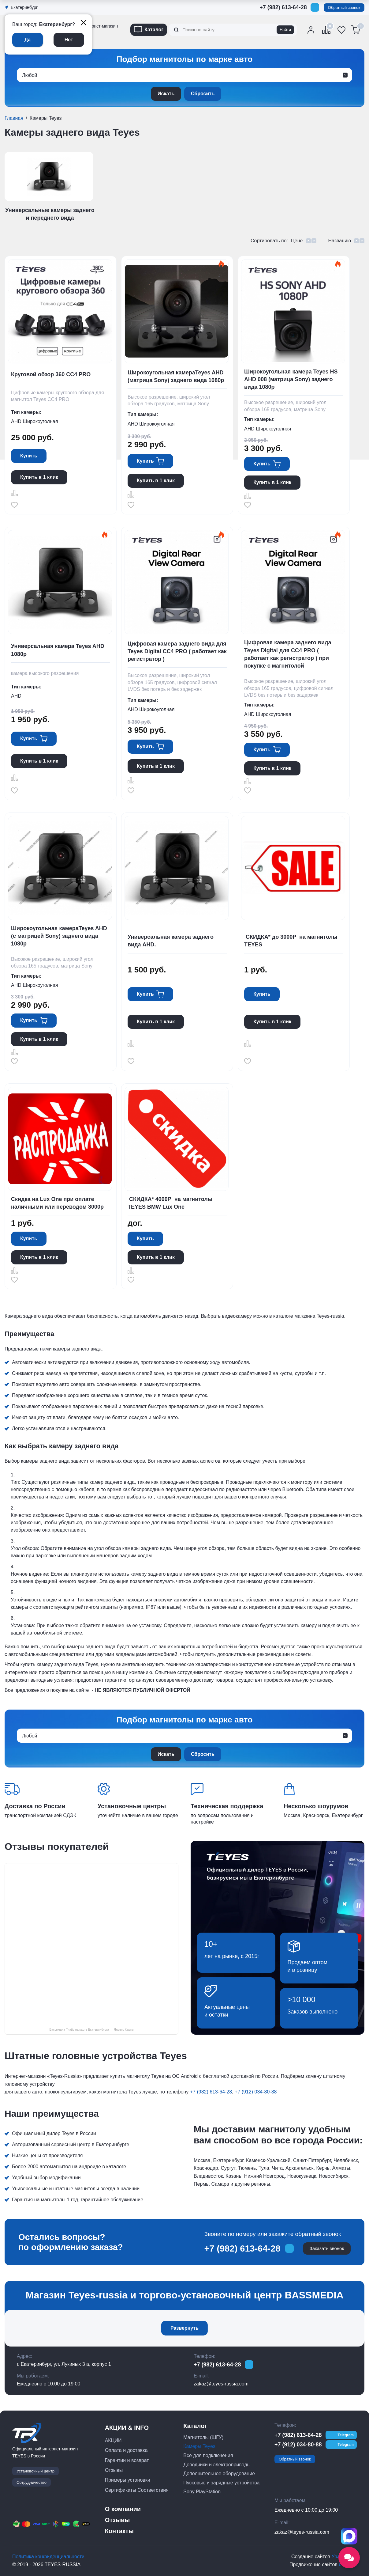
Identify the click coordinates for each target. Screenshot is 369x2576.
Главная (14, 118)
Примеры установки (127, 2480)
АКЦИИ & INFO (127, 2427)
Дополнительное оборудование (219, 2473)
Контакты (119, 2531)
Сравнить (14, 493)
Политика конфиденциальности (48, 2556)
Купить (28, 455)
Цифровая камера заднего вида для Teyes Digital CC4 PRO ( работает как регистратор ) (177, 651)
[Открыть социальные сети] (349, 2557)
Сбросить (202, 93)
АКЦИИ (113, 2440)
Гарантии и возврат (127, 2460)
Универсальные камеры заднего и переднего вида (49, 214)
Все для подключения (208, 2455)
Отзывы (114, 2470)
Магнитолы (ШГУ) (203, 2437)
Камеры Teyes (199, 2446)
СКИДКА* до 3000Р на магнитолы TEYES (290, 941)
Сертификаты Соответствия (137, 2490)
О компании (123, 2509)
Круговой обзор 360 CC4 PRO (51, 374)
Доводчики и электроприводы (217, 2464)
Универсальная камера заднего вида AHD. (171, 941)
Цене (297, 240)
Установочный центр (35, 2471)
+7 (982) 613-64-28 (283, 7)
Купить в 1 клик (39, 477)
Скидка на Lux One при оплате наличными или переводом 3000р (57, 1203)
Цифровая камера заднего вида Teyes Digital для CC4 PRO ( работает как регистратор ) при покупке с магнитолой (287, 654)
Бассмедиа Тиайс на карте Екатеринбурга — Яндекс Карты (91, 2029)
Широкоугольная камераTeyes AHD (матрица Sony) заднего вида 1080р (176, 376)
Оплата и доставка (126, 2450)
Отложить (14, 504)
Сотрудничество (32, 2482)
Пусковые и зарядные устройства (221, 2482)
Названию (339, 240)
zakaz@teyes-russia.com (221, 2383)
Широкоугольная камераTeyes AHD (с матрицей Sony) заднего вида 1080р (59, 936)
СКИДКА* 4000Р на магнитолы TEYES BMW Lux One (170, 1203)
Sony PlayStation (202, 2491)
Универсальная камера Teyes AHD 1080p (57, 650)
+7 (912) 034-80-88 (256, 2091)
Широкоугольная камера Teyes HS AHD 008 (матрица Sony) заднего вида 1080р (290, 379)
